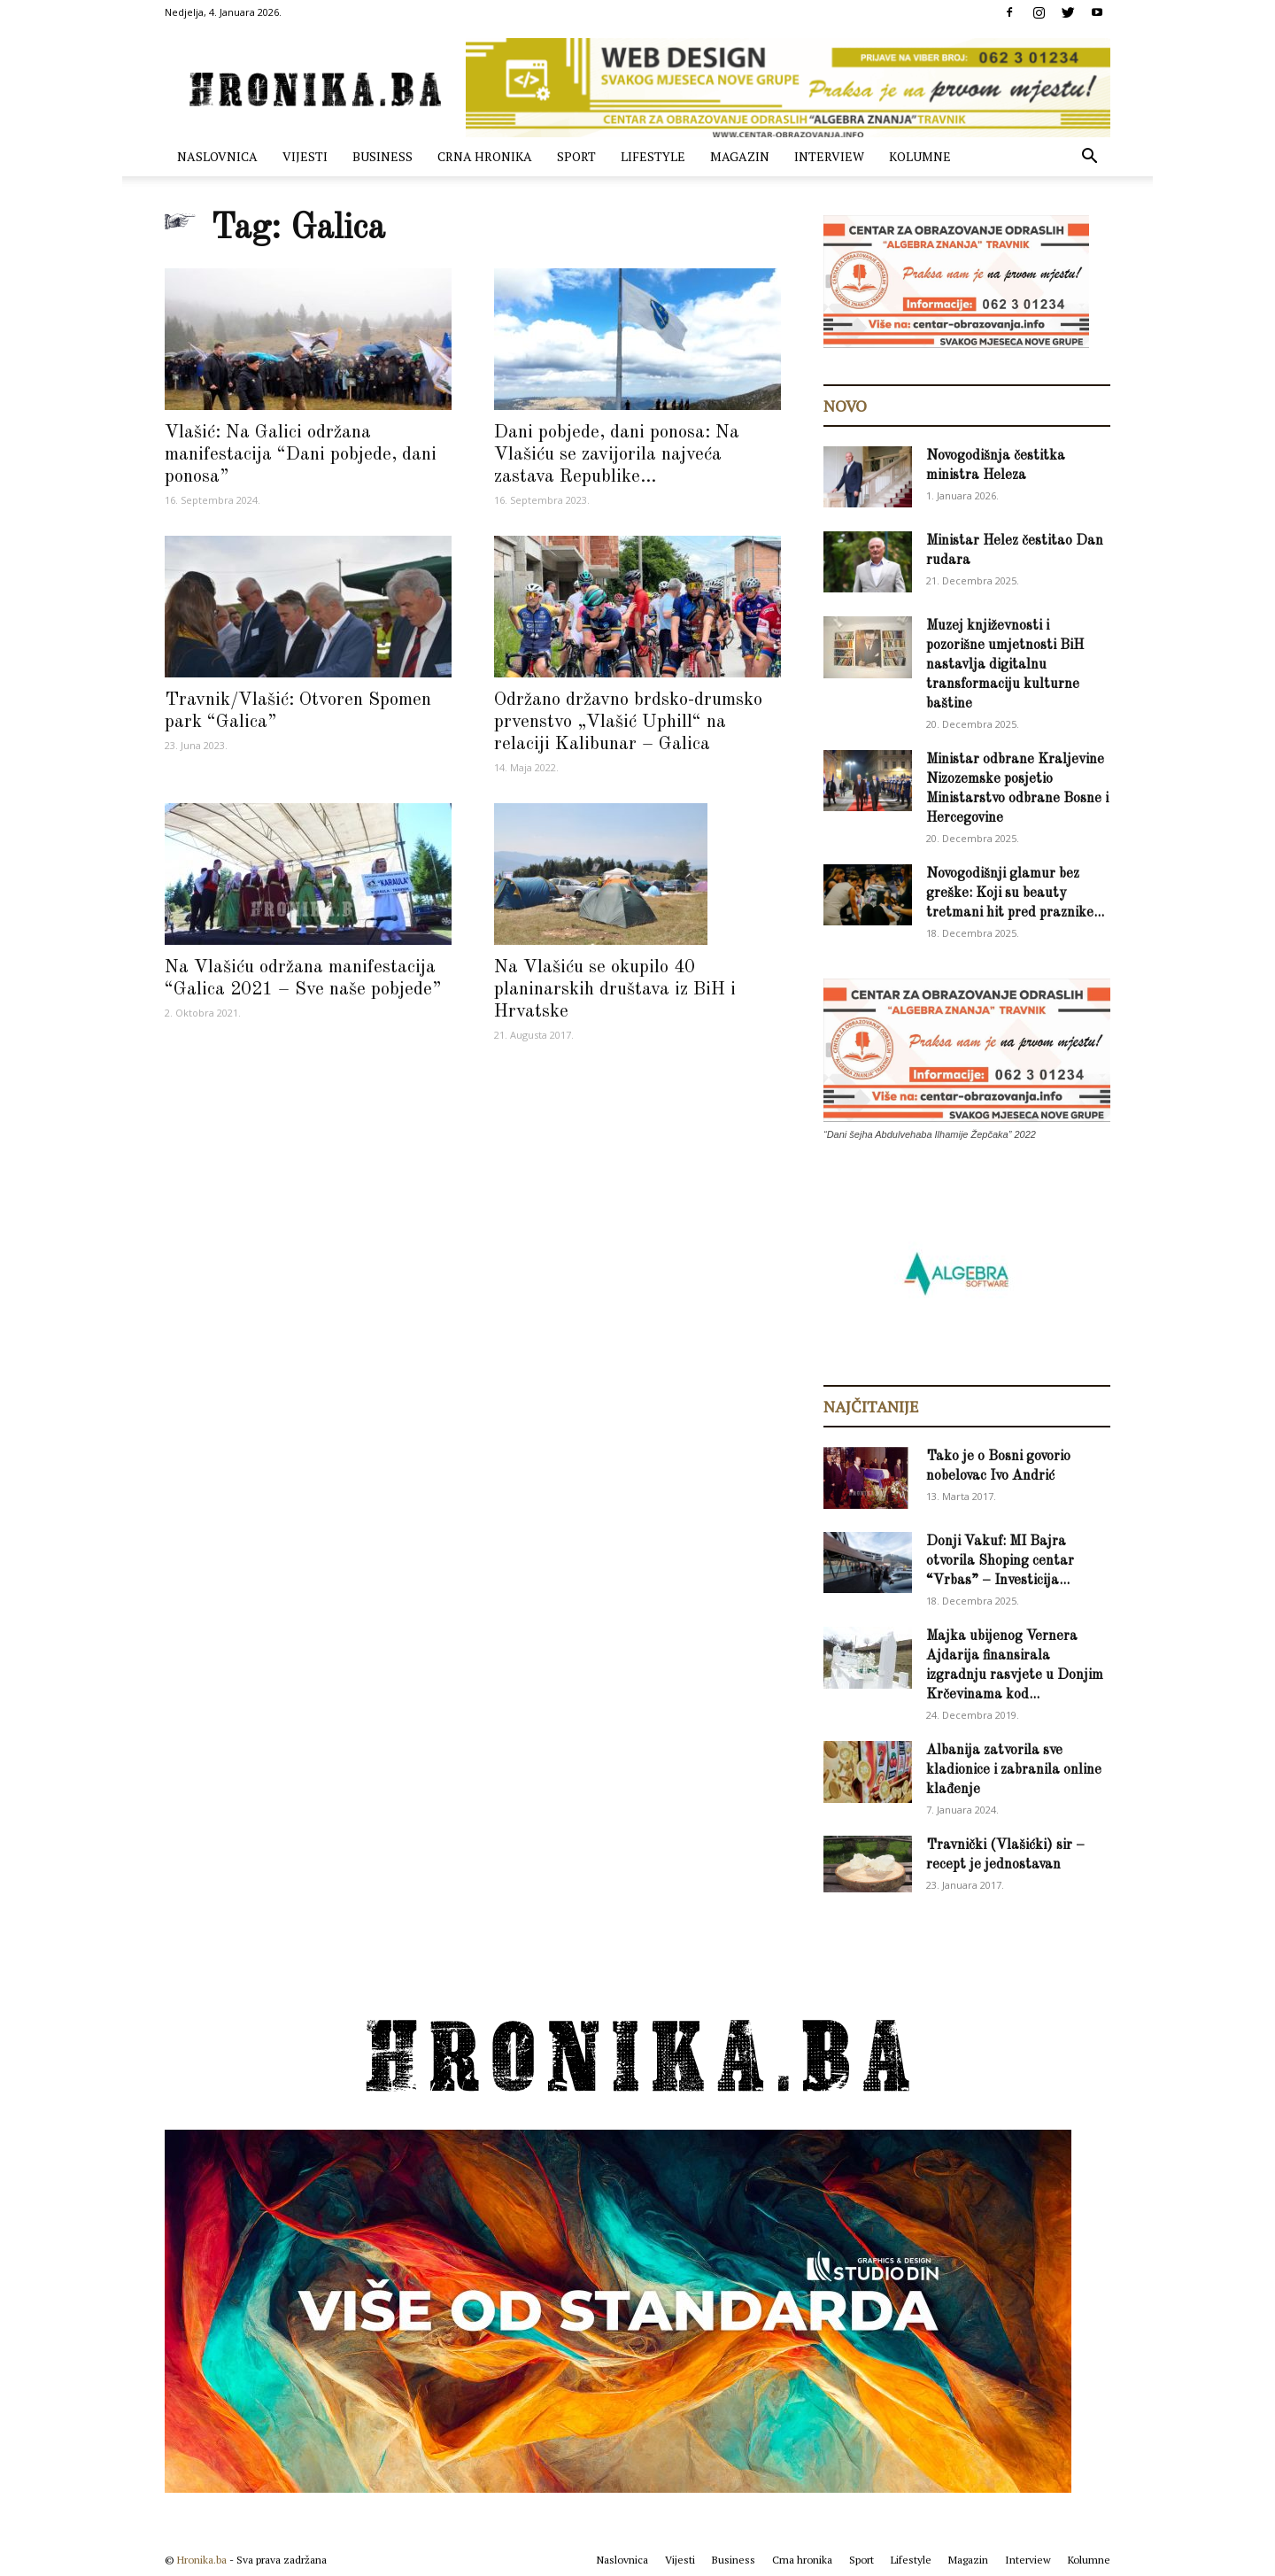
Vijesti (305, 156)
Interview (829, 156)
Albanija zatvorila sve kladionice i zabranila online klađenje (1013, 1770)
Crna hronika (484, 156)
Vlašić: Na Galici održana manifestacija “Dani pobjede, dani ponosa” (301, 454)
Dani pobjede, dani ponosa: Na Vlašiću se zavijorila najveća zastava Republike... (616, 454)
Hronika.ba (202, 2559)
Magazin (739, 156)
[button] (1089, 158)
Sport (576, 156)
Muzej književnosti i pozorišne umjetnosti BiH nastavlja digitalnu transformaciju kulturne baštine (1005, 665)
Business (382, 156)
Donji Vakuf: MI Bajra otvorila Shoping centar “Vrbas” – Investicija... (1000, 1561)
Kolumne (920, 156)
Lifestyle (653, 156)
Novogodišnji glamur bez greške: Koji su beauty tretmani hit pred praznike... (1015, 893)
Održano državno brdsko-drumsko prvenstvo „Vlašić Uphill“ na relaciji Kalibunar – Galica (628, 722)
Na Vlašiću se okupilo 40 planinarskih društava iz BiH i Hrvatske (615, 989)
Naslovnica (217, 156)
